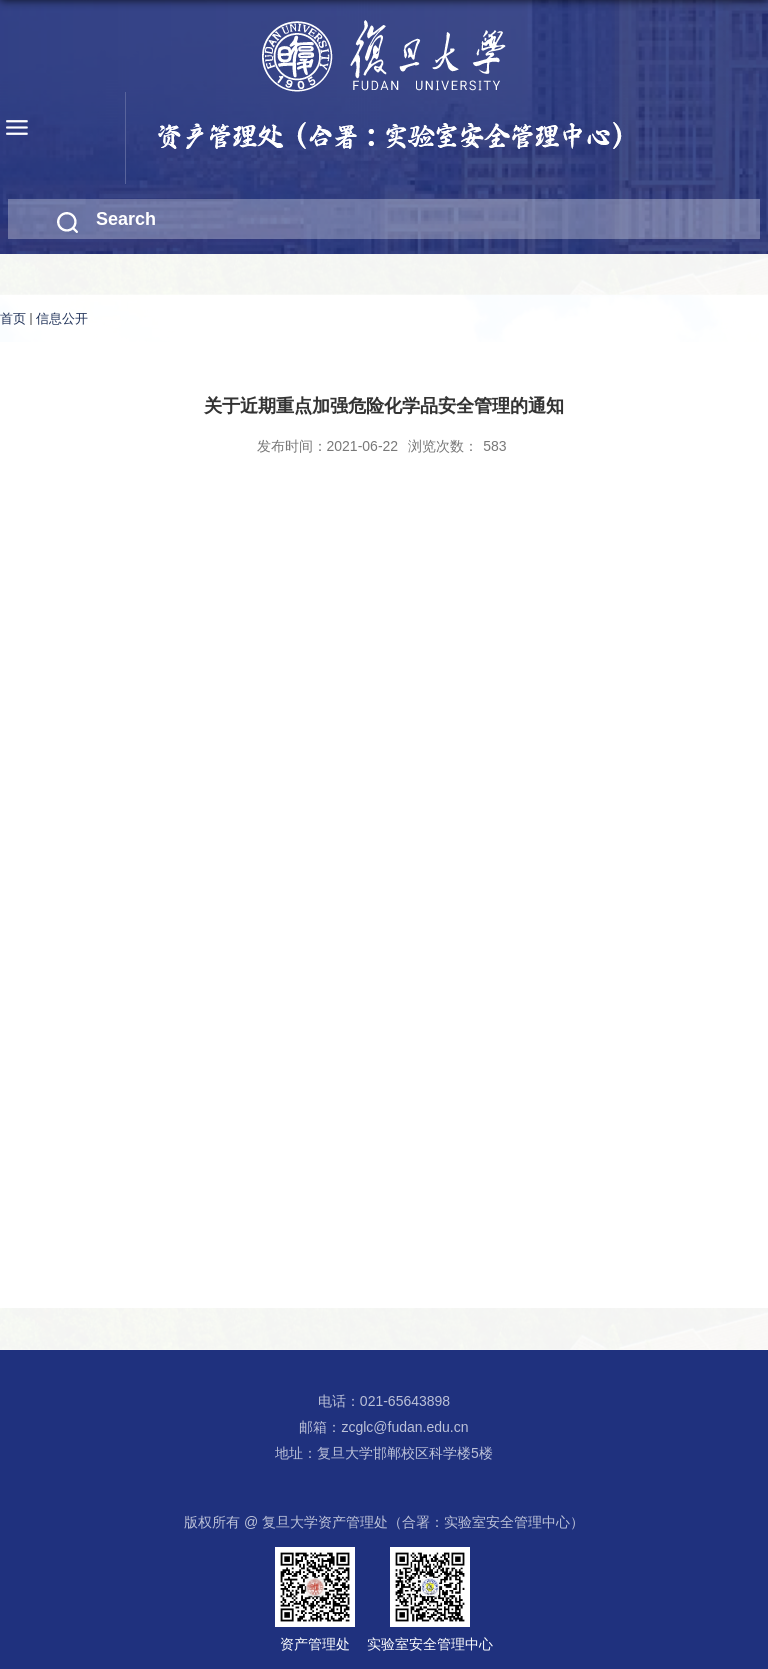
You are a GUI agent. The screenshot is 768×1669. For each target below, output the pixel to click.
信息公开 (62, 318)
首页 (13, 318)
